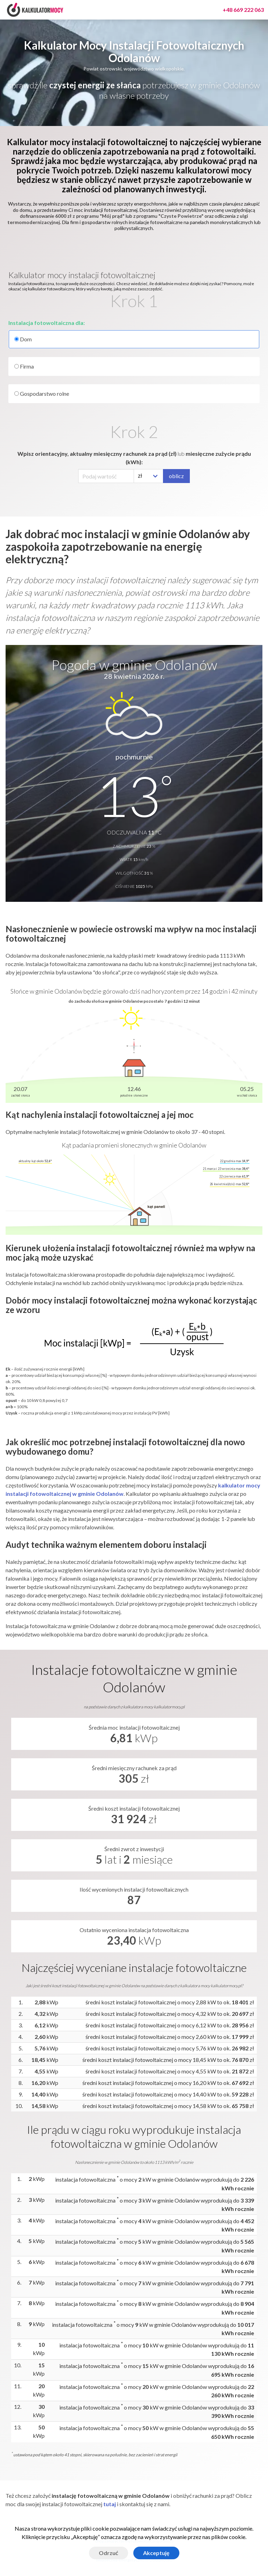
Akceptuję (156, 2552)
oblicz (176, 476)
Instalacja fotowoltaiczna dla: (46, 322)
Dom (134, 339)
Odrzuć (108, 2552)
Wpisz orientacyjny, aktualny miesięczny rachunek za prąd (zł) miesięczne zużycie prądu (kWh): (134, 457)
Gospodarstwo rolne (41, 393)
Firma (24, 366)
